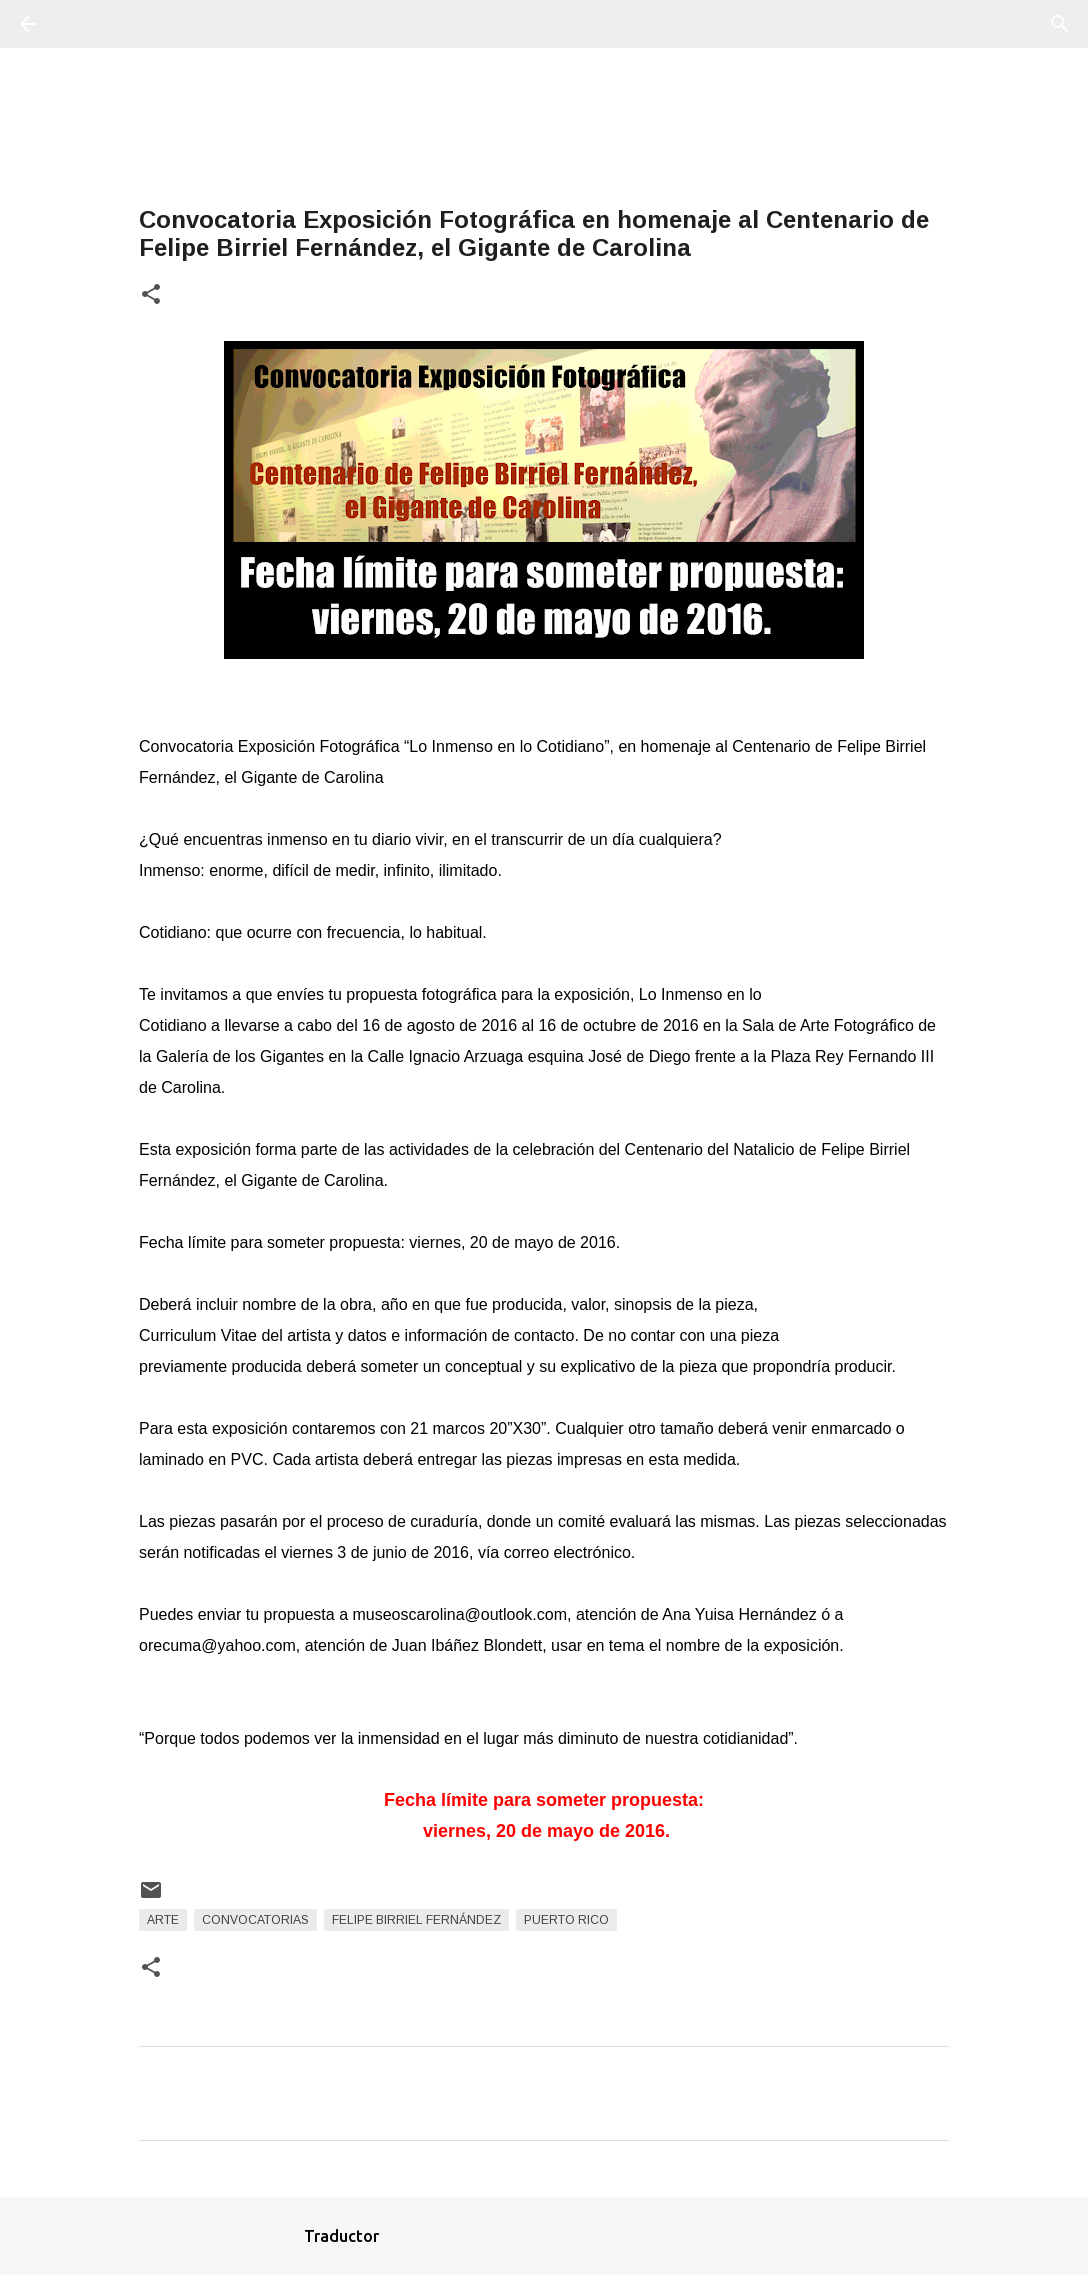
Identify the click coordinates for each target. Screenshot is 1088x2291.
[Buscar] (84, 24)
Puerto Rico (566, 1920)
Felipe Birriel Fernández (416, 1920)
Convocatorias (255, 1920)
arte (163, 1920)
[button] (151, 295)
